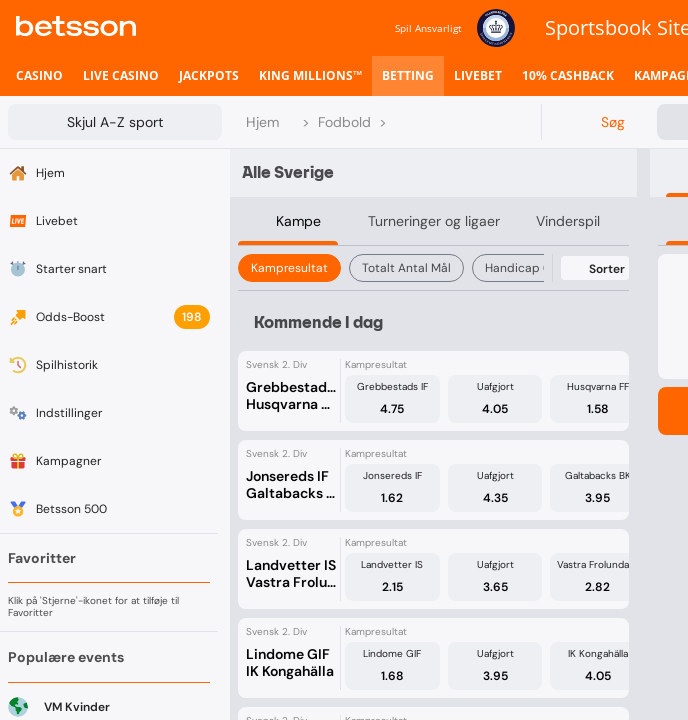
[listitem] (39, 76)
